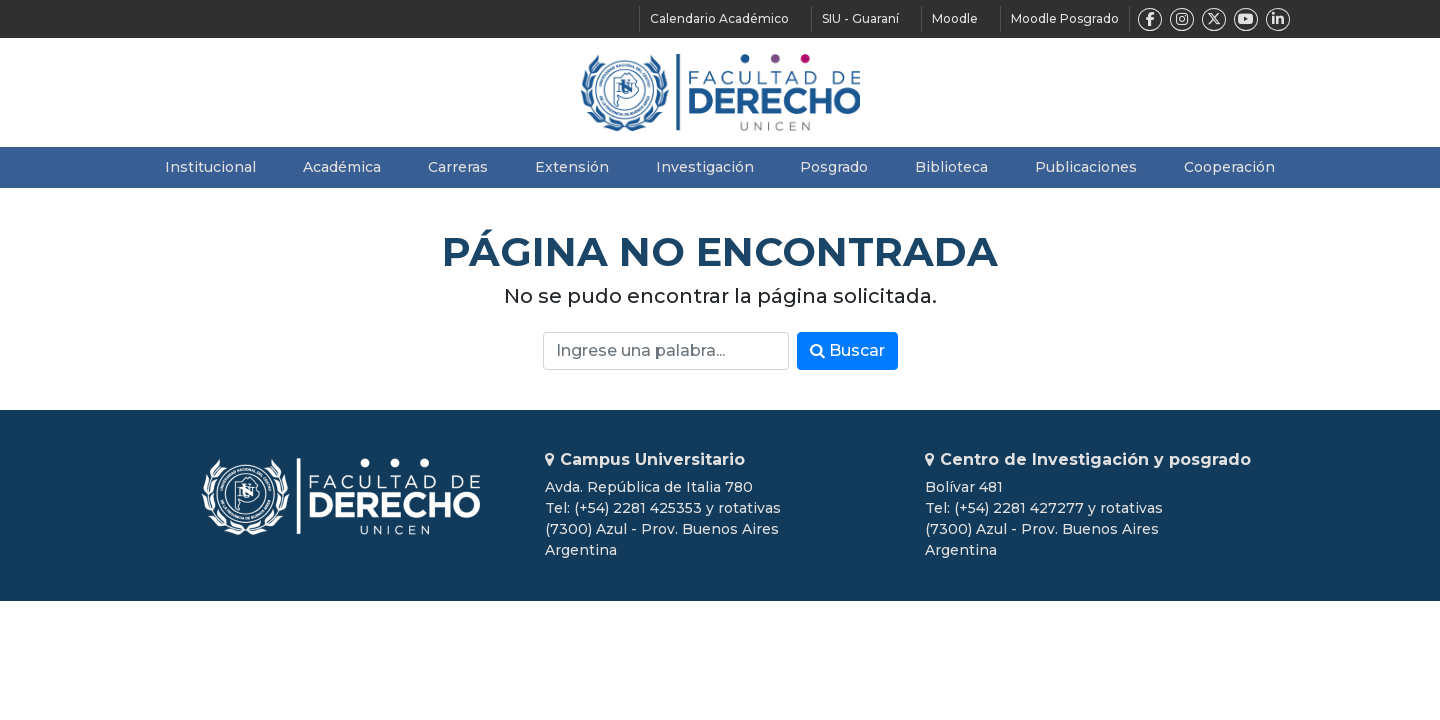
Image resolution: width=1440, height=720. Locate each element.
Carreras (458, 167)
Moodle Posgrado (1065, 18)
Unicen (340, 496)
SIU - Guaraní (860, 18)
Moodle (955, 18)
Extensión (572, 167)
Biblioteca (951, 167)
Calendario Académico (719, 18)
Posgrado (834, 167)
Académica (342, 167)
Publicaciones (1086, 167)
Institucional (210, 167)
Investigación (705, 167)
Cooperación (1229, 167)
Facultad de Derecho (720, 92)
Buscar (847, 350)
